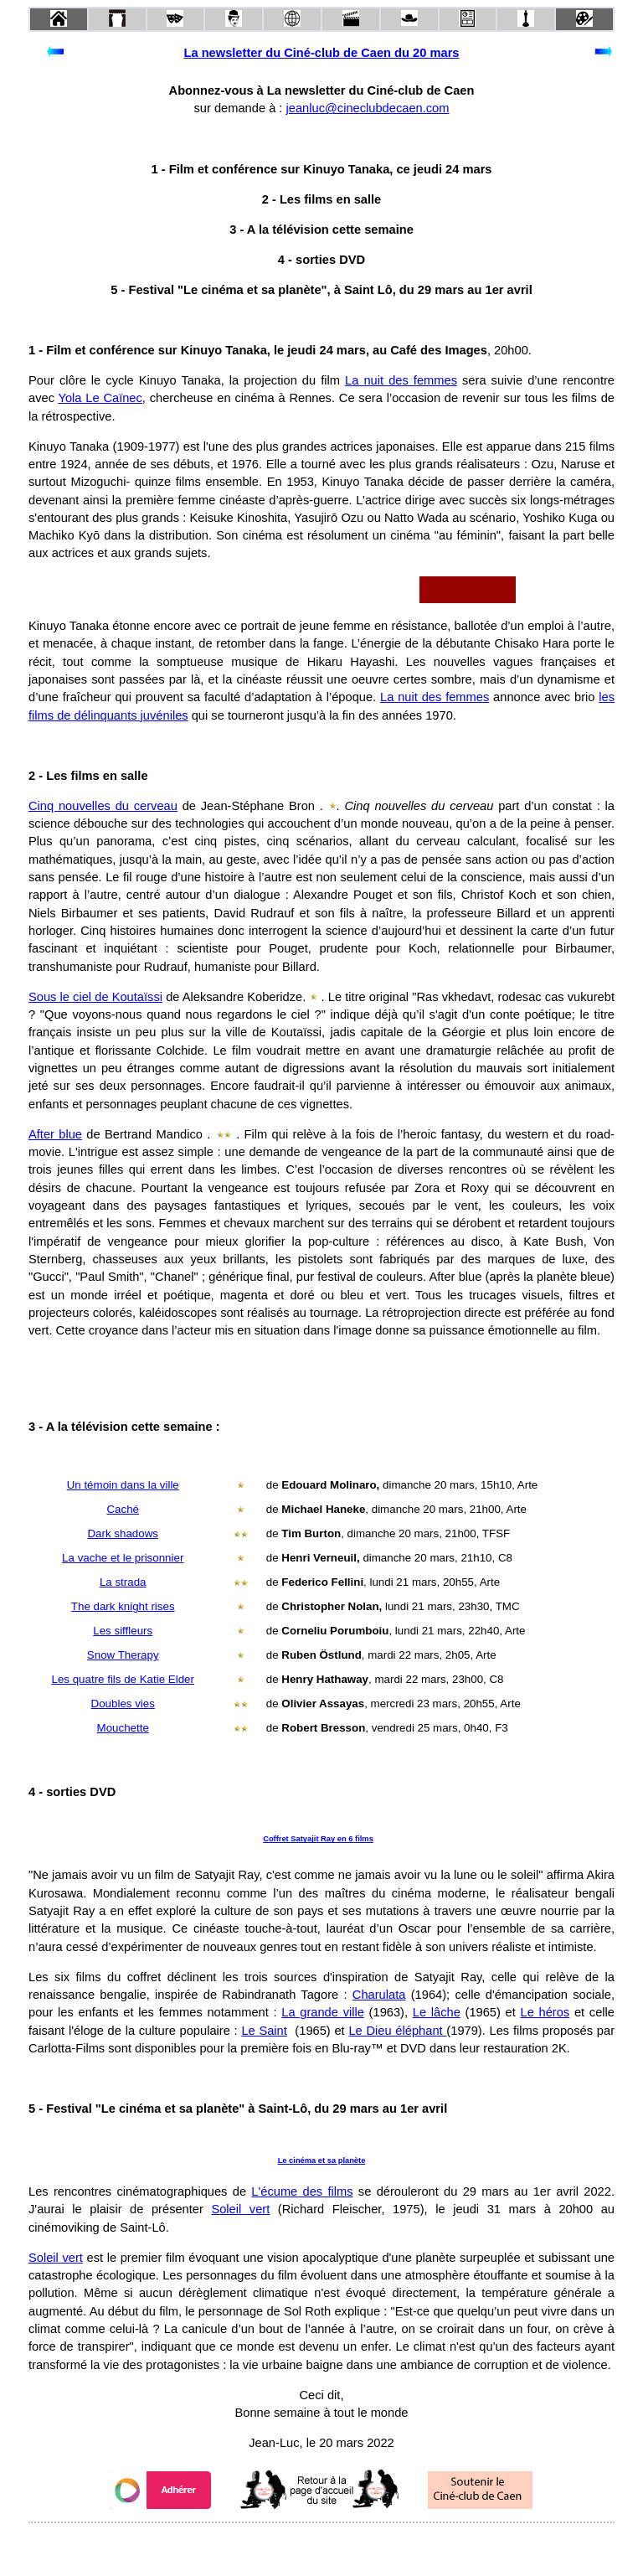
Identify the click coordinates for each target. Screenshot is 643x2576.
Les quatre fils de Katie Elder (123, 1679)
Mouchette (123, 1728)
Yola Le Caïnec (100, 398)
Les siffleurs (122, 1630)
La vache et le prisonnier (122, 1557)
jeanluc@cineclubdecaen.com (368, 108)
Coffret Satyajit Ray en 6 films (318, 1839)
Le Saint (263, 2030)
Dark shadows (122, 1533)
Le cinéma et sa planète (322, 2160)
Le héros (545, 2012)
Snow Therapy (123, 1655)
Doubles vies (123, 1703)
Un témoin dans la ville (123, 1485)
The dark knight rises (123, 1606)
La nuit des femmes (401, 380)
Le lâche (436, 2012)
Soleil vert (240, 2209)
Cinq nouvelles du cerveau (102, 806)
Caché (122, 1509)
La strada (123, 1582)
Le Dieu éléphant (397, 2030)
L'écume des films (301, 2191)
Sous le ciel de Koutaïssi (95, 997)
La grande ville (322, 2012)
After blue (55, 1134)
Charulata (379, 1994)
